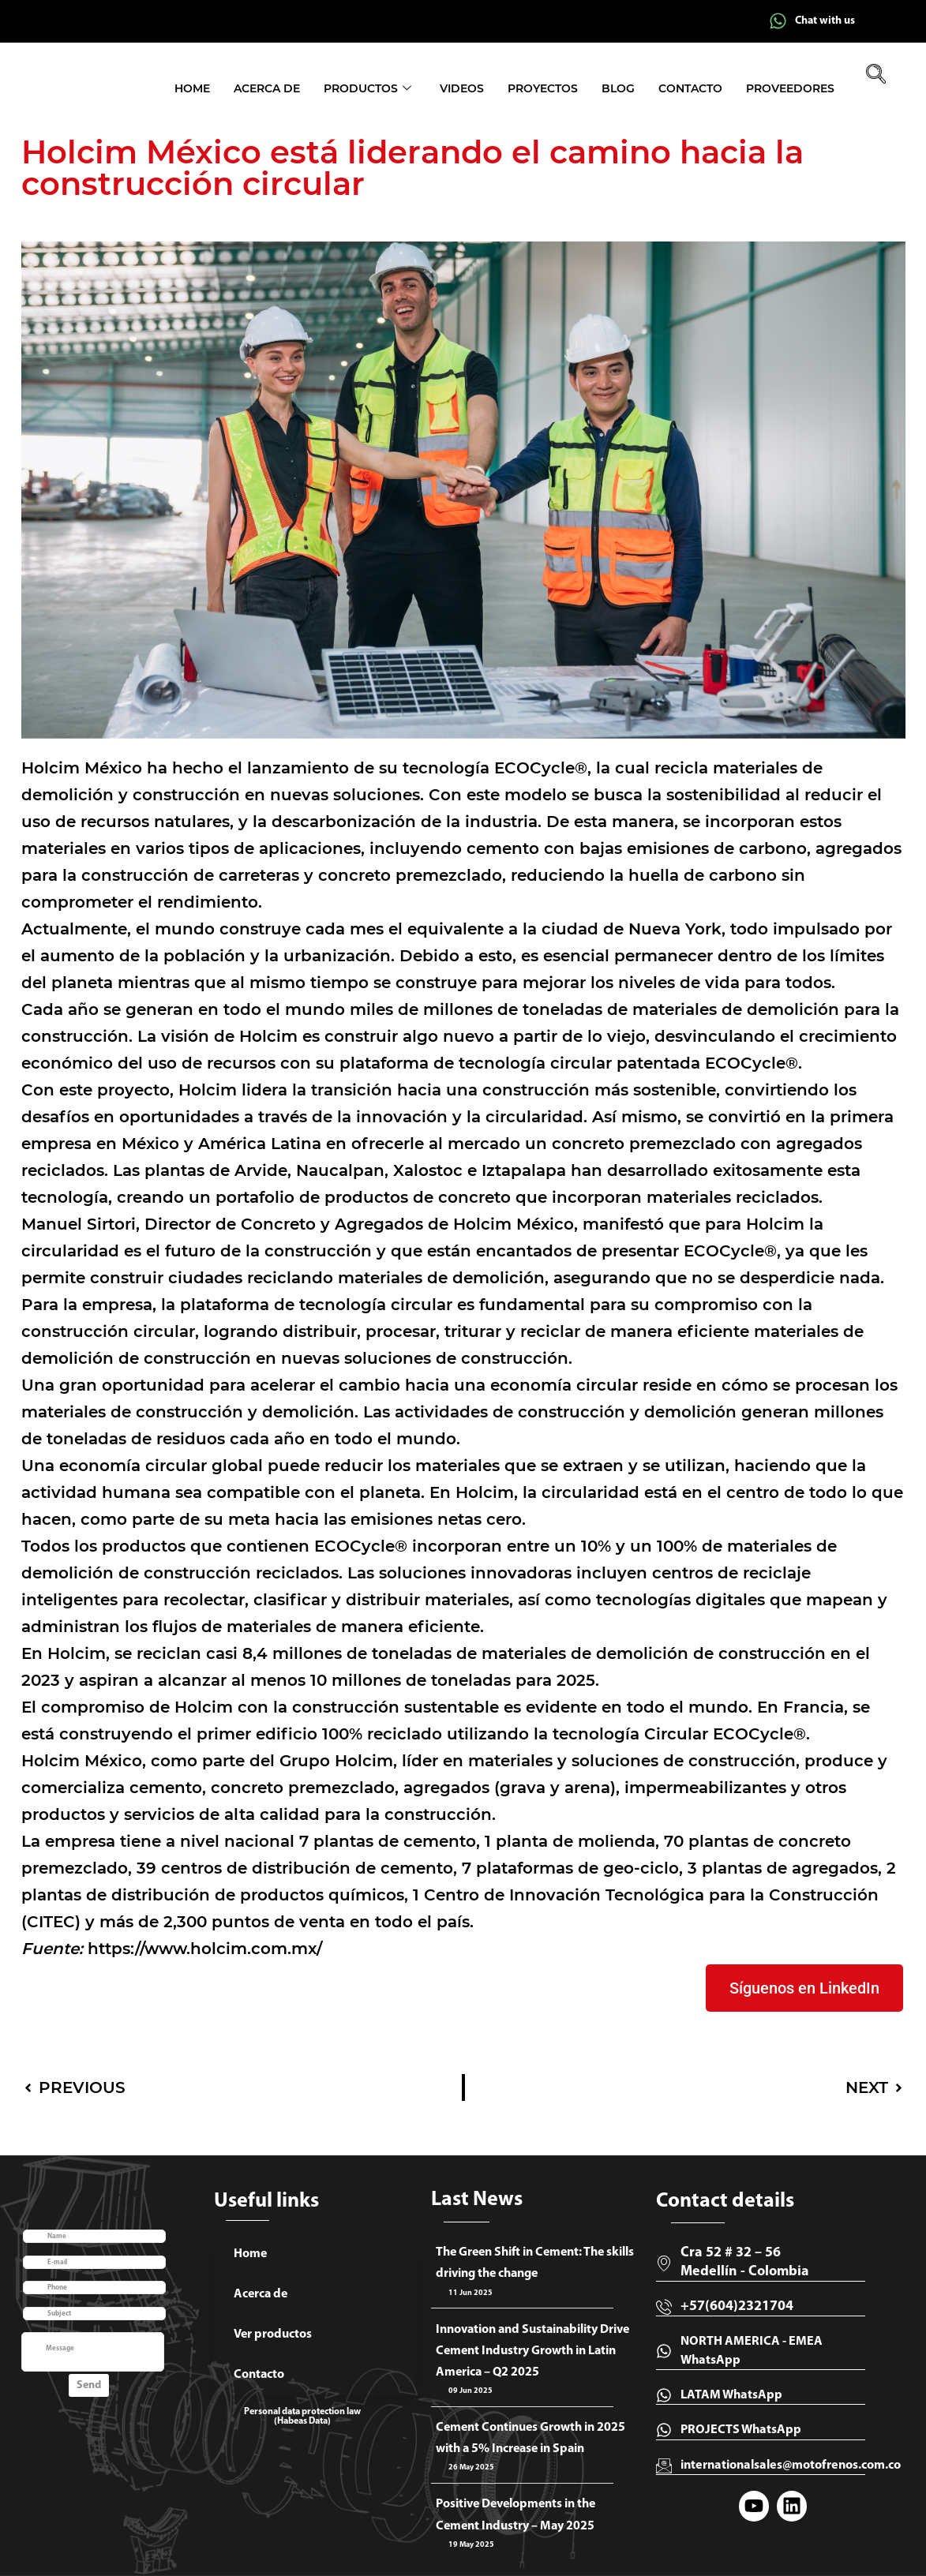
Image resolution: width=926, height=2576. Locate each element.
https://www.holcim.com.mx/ (205, 1948)
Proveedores (790, 88)
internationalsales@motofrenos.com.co (790, 2465)
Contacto (690, 88)
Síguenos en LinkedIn (804, 1988)
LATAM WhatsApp (731, 2395)
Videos (462, 88)
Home (192, 88)
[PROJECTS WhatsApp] (664, 2430)
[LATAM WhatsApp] (664, 2395)
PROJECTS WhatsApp (740, 2430)
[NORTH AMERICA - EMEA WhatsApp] (664, 2351)
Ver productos (273, 2334)
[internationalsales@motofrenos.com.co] (664, 2465)
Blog (618, 88)
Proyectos (543, 88)
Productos (367, 88)
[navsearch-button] (876, 76)
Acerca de (267, 88)
